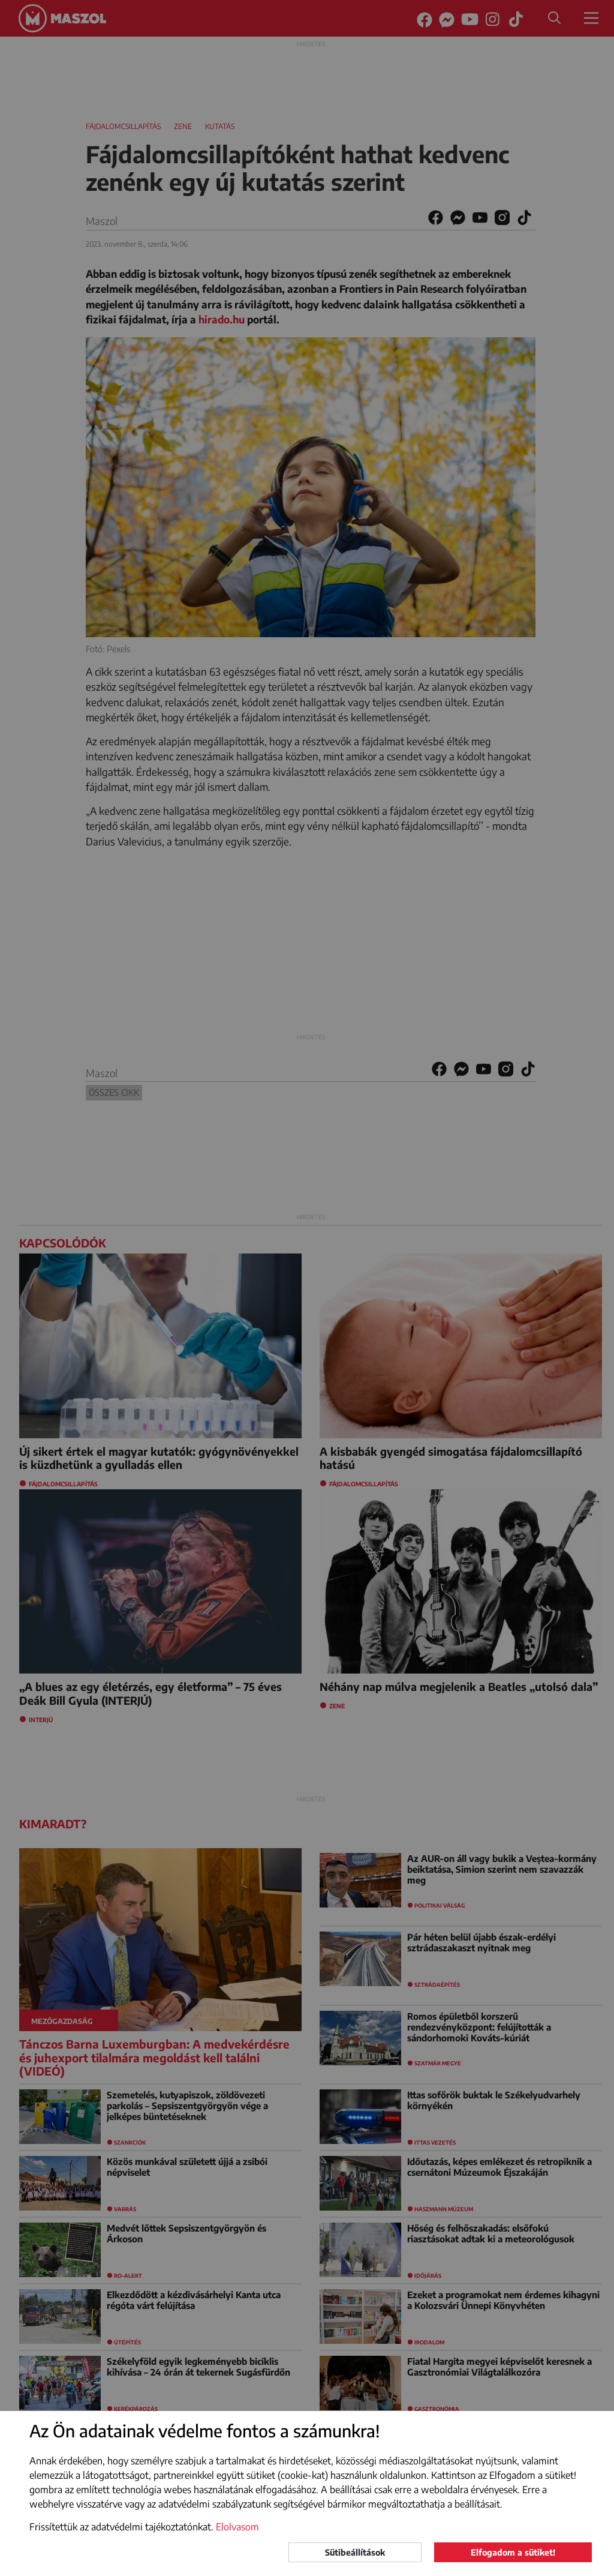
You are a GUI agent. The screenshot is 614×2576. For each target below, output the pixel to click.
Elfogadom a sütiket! (513, 2552)
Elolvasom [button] (237, 2527)
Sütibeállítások (355, 2552)
